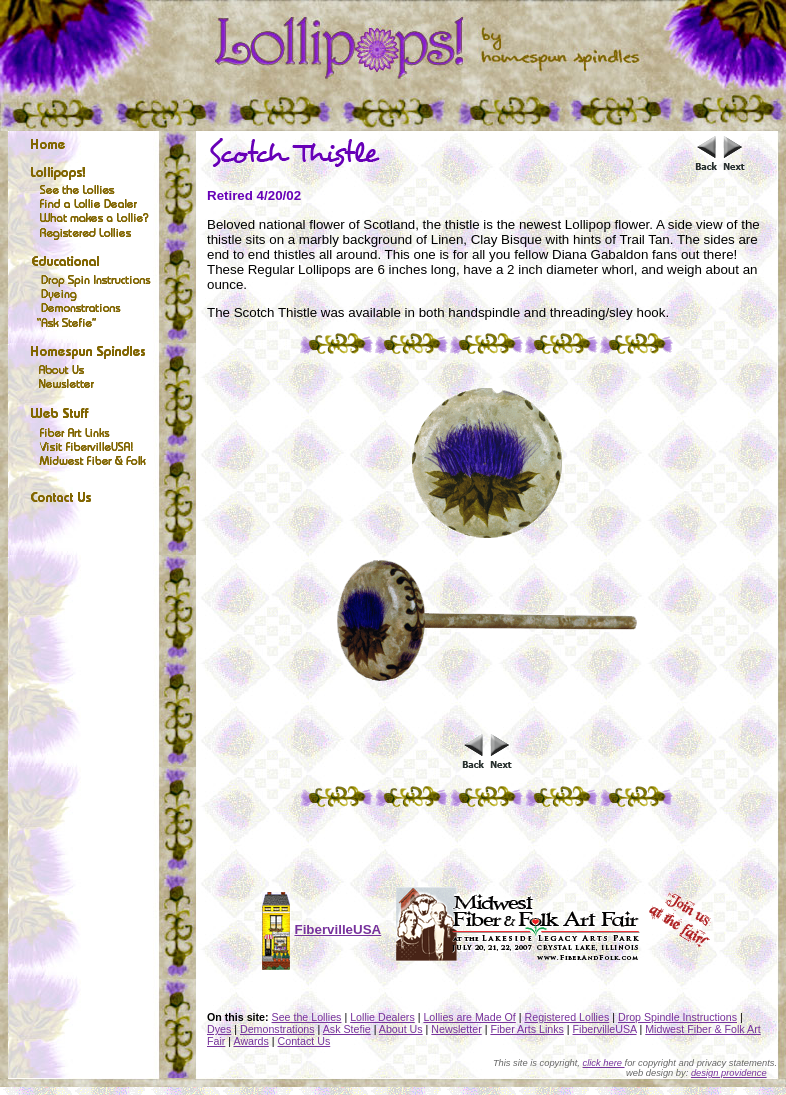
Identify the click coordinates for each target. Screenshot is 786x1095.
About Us (401, 1029)
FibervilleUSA (605, 1029)
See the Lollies (307, 1017)
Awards (250, 1041)
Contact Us (304, 1041)
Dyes (219, 1029)
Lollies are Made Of (469, 1017)
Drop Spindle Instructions (677, 1017)
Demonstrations (277, 1029)
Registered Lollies (567, 1017)
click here (604, 1063)
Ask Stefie (347, 1029)
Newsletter (456, 1029)
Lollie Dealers (382, 1017)
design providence (729, 1073)
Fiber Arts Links (526, 1029)
